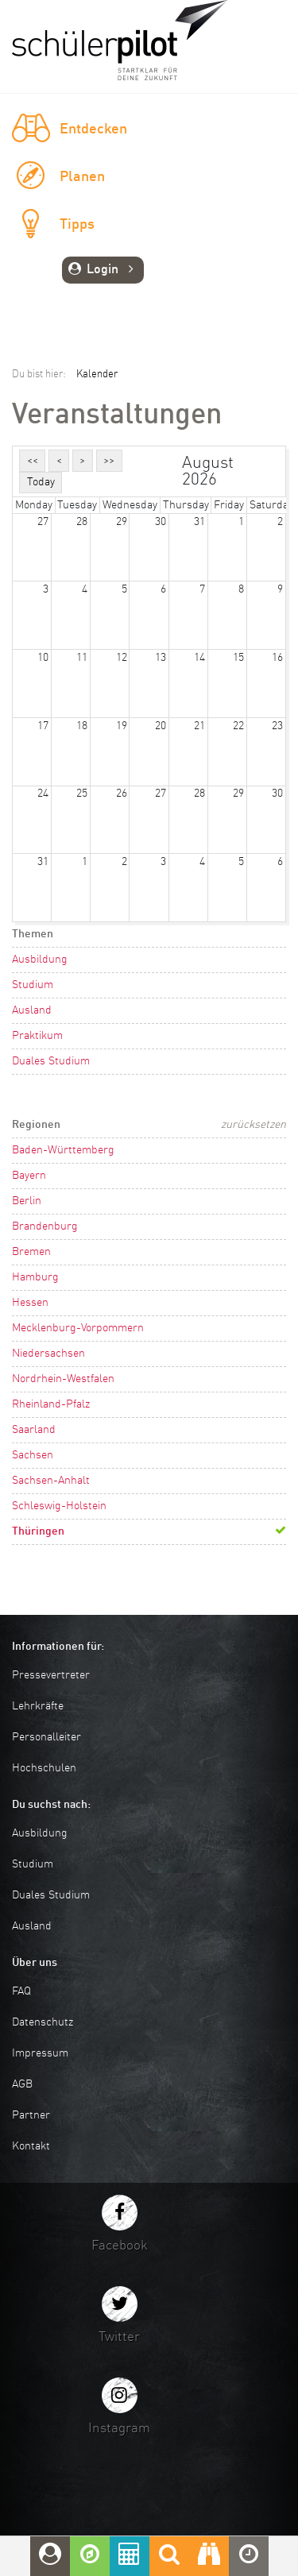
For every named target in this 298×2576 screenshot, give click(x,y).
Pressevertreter (51, 1675)
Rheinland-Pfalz (51, 1404)
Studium (32, 985)
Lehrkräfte (38, 1706)
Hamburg (35, 1277)
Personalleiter (46, 1737)
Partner (31, 2115)
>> (108, 460)
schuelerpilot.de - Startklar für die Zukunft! (120, 40)
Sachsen (32, 1455)
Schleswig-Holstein (59, 1506)
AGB (22, 2084)
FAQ (21, 1991)
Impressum (40, 2053)
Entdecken (93, 129)
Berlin (26, 1201)
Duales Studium (51, 1061)
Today (41, 482)
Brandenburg (45, 1226)
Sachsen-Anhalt (51, 1480)
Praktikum (37, 1035)
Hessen (30, 1302)
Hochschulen (44, 1768)
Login (103, 270)
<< (32, 460)
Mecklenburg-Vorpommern (78, 1328)
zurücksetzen (253, 1124)
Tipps (77, 225)
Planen (82, 177)
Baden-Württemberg (63, 1150)
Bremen (31, 1251)
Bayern (29, 1175)
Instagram (119, 2428)
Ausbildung (40, 959)
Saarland (34, 1429)
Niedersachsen (48, 1353)
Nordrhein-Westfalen (63, 1379)
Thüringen (38, 1531)
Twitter (119, 2337)
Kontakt (31, 2146)
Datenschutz (42, 2022)
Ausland (32, 1010)
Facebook (119, 2246)
